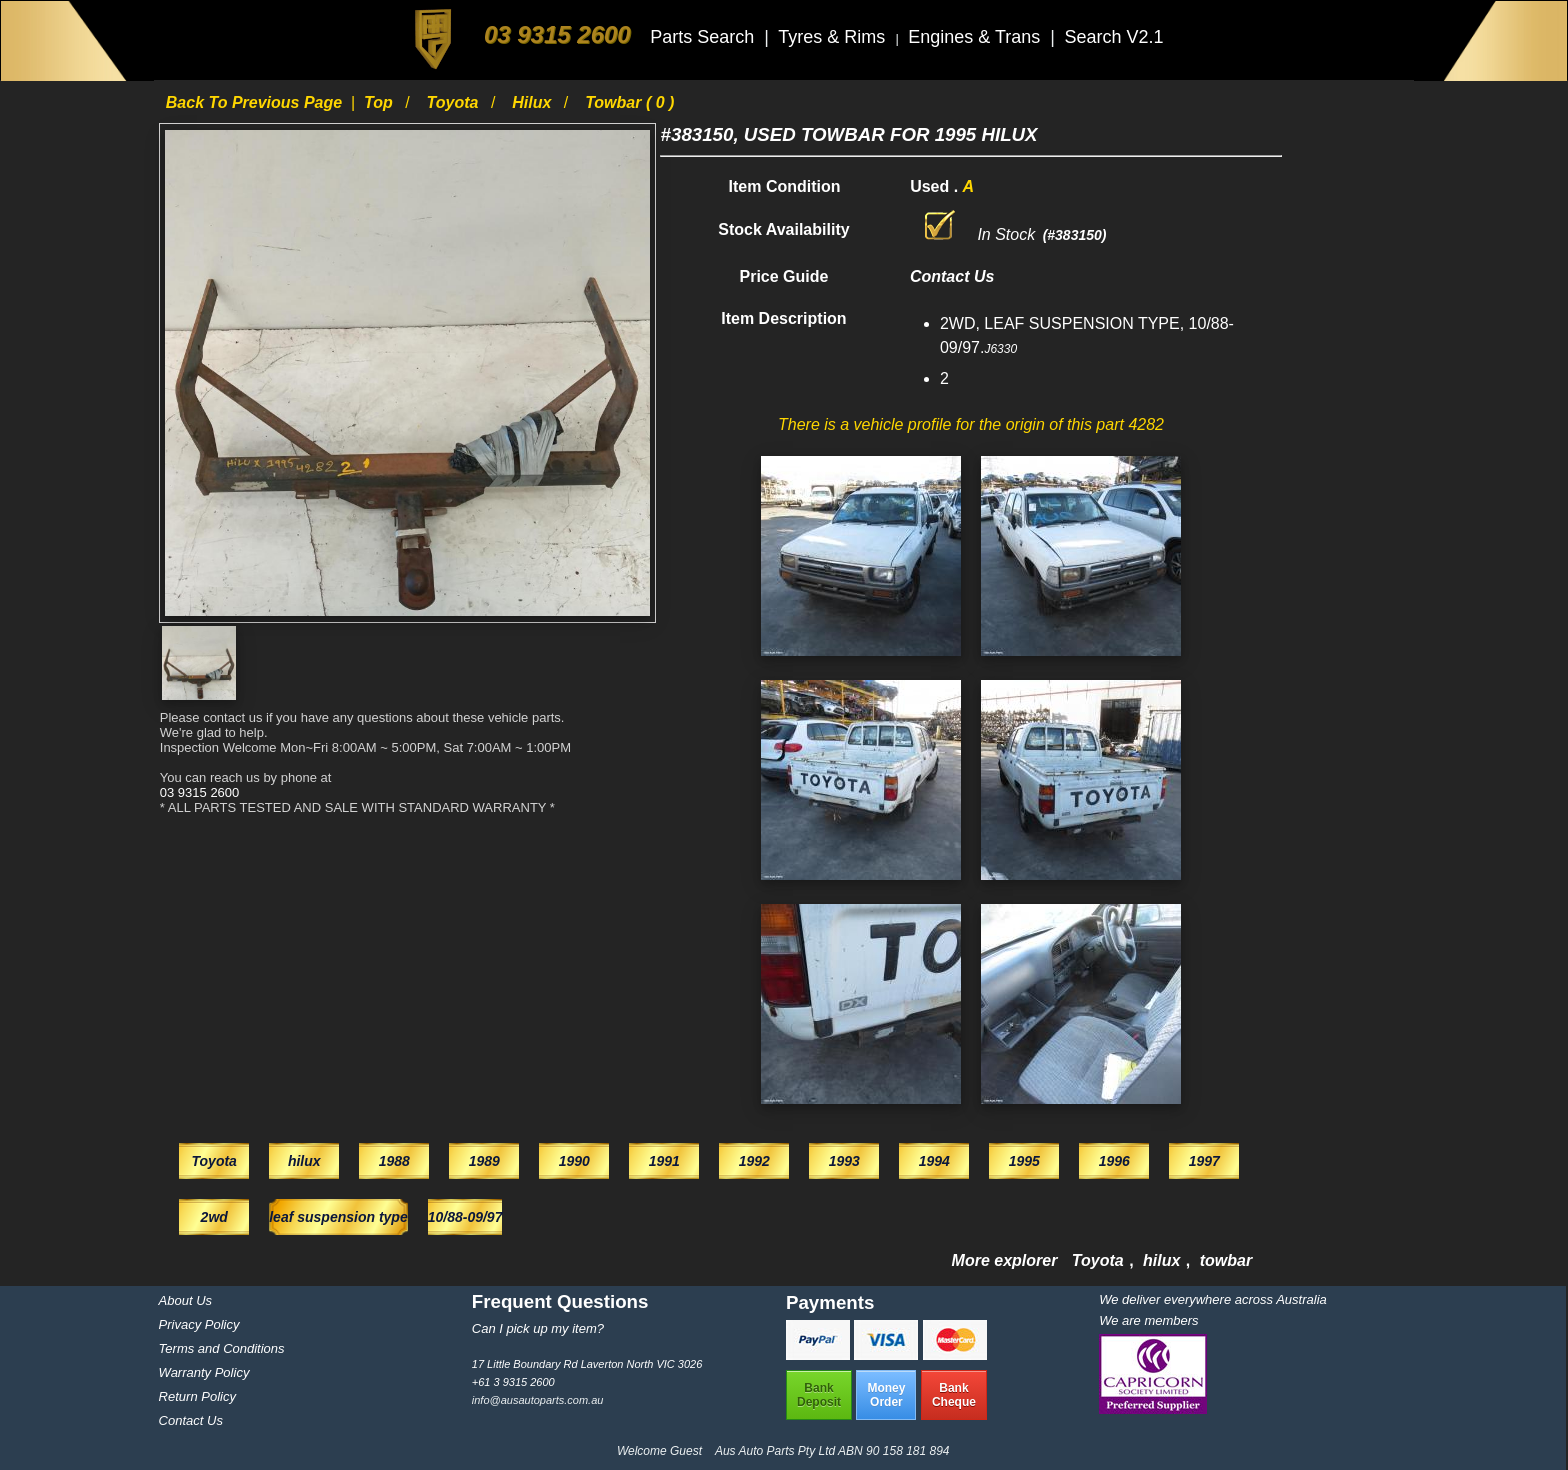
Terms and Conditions (222, 1348)
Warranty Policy (204, 1372)
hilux (534, 102)
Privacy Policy (199, 1324)
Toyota (455, 102)
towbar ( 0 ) (629, 102)
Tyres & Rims (834, 37)
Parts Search (704, 37)
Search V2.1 (1113, 37)
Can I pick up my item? (538, 1328)
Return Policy (197, 1396)
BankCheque (954, 1395)
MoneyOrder (886, 1395)
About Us (185, 1300)
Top (380, 102)
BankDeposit (819, 1395)
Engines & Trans (976, 37)
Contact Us (191, 1420)
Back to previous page (256, 102)
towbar (1226, 1260)
